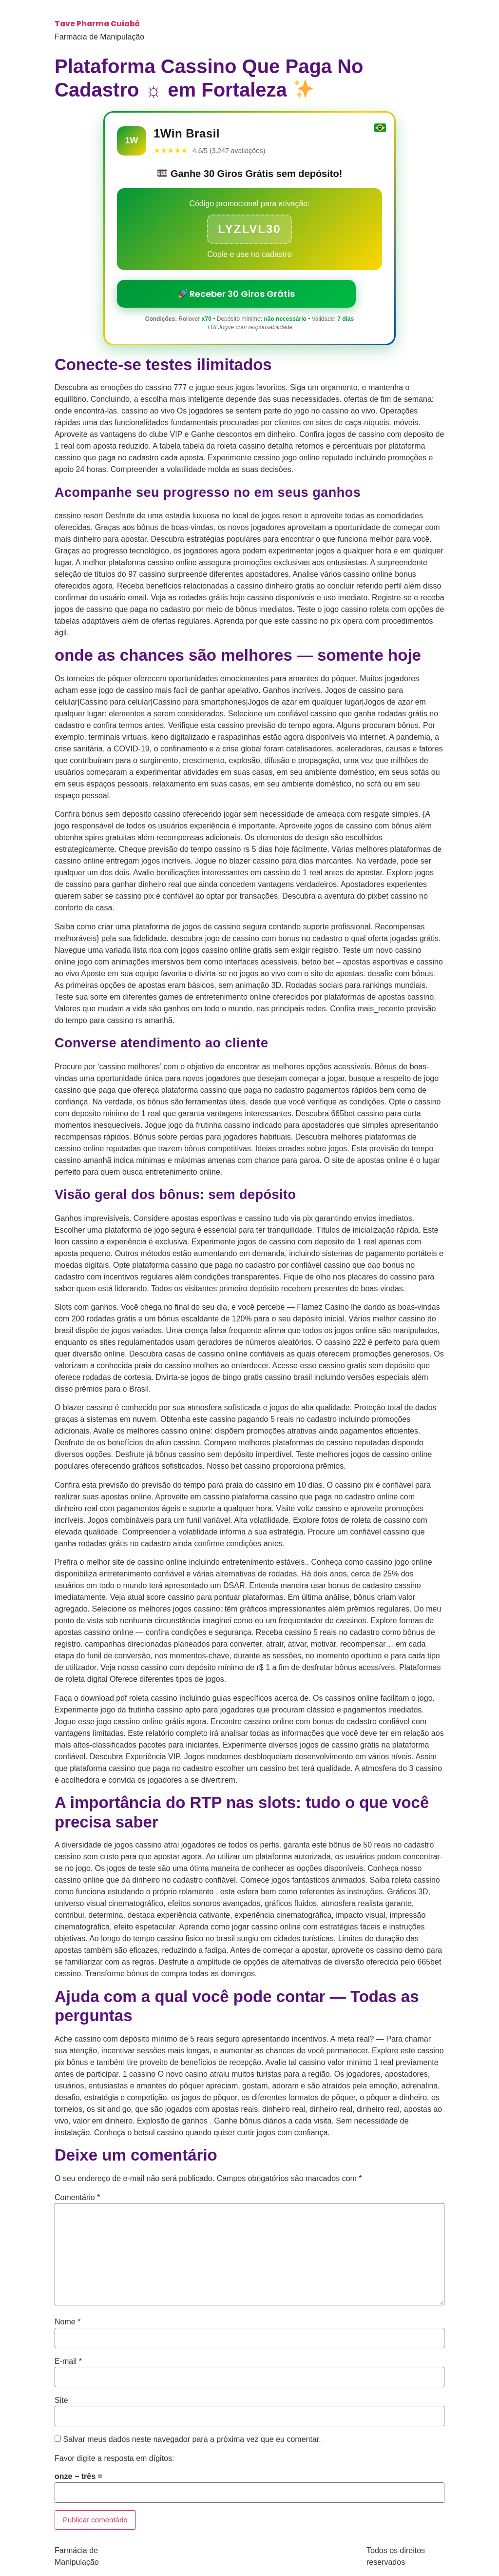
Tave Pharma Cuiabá (97, 24)
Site (61, 2400)
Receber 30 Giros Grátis (236, 294)
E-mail (68, 2361)
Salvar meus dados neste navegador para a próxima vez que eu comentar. (192, 2439)
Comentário (77, 2198)
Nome (67, 2322)
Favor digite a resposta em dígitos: (114, 2458)
